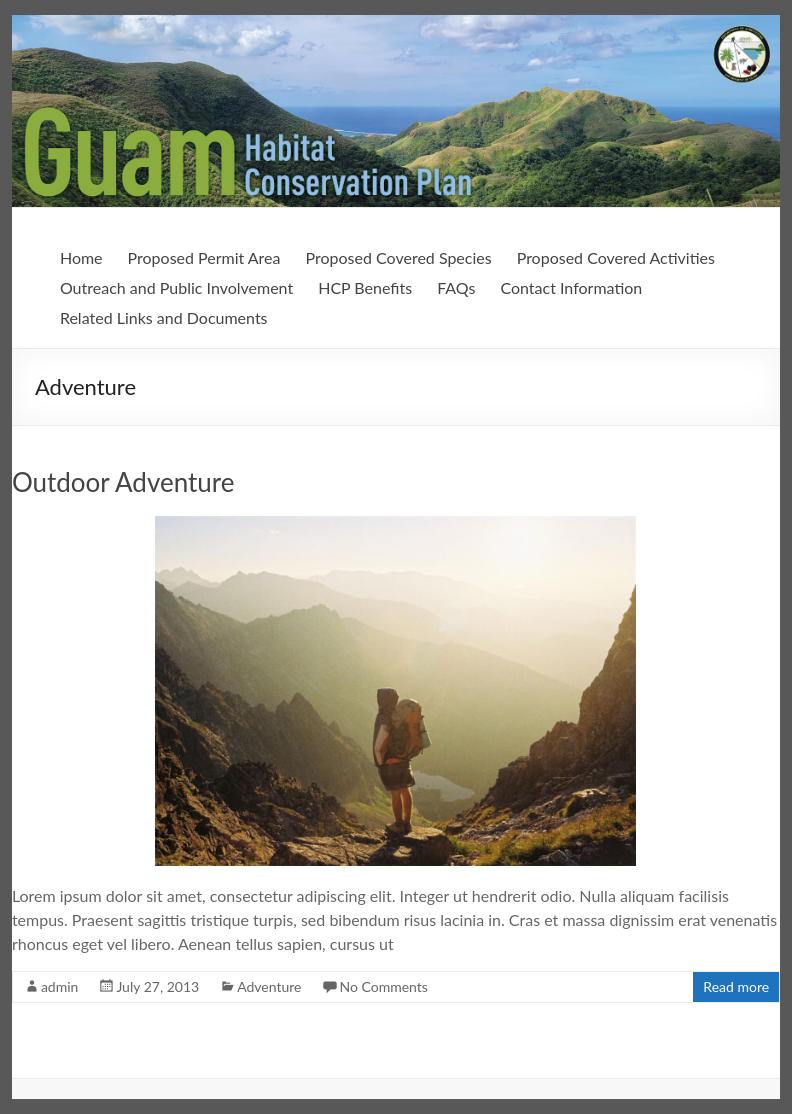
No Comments (383, 986)
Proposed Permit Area (204, 257)
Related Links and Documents (164, 317)
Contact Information (571, 287)
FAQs (456, 287)
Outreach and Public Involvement (176, 287)
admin (60, 986)
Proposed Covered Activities (616, 257)
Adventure (269, 986)
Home (81, 257)
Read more (736, 986)
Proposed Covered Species (399, 257)
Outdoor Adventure (123, 482)
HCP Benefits (365, 287)
